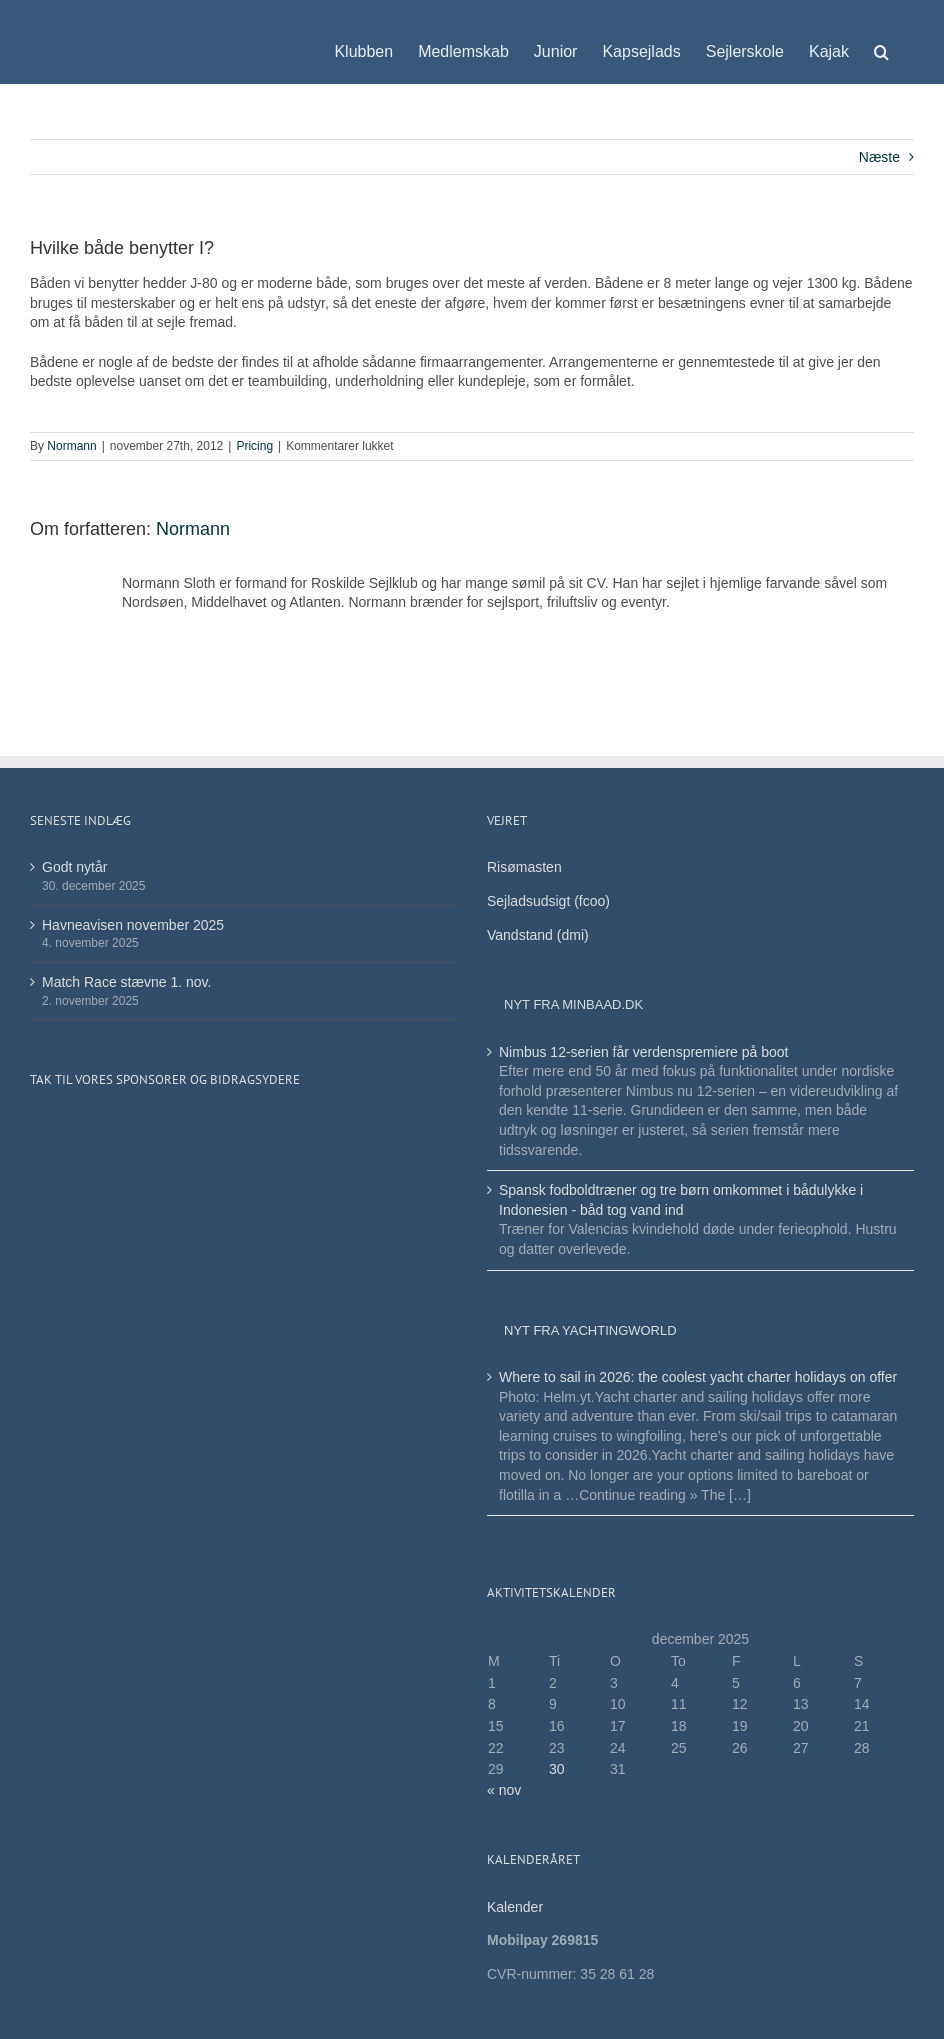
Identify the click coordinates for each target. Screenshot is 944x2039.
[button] (881, 42)
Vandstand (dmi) (538, 935)
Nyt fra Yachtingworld (590, 1330)
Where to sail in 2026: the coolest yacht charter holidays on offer (698, 1377)
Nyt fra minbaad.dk (573, 1004)
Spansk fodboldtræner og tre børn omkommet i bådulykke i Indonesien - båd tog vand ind (681, 1200)
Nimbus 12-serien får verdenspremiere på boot (643, 1052)
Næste (879, 157)
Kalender (517, 1907)
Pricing (254, 446)
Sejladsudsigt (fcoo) (548, 901)
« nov (504, 1790)
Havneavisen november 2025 (133, 925)
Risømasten (524, 867)
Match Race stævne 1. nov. (126, 982)
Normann (71, 446)
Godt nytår (74, 867)
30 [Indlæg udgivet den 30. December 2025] (557, 1769)
